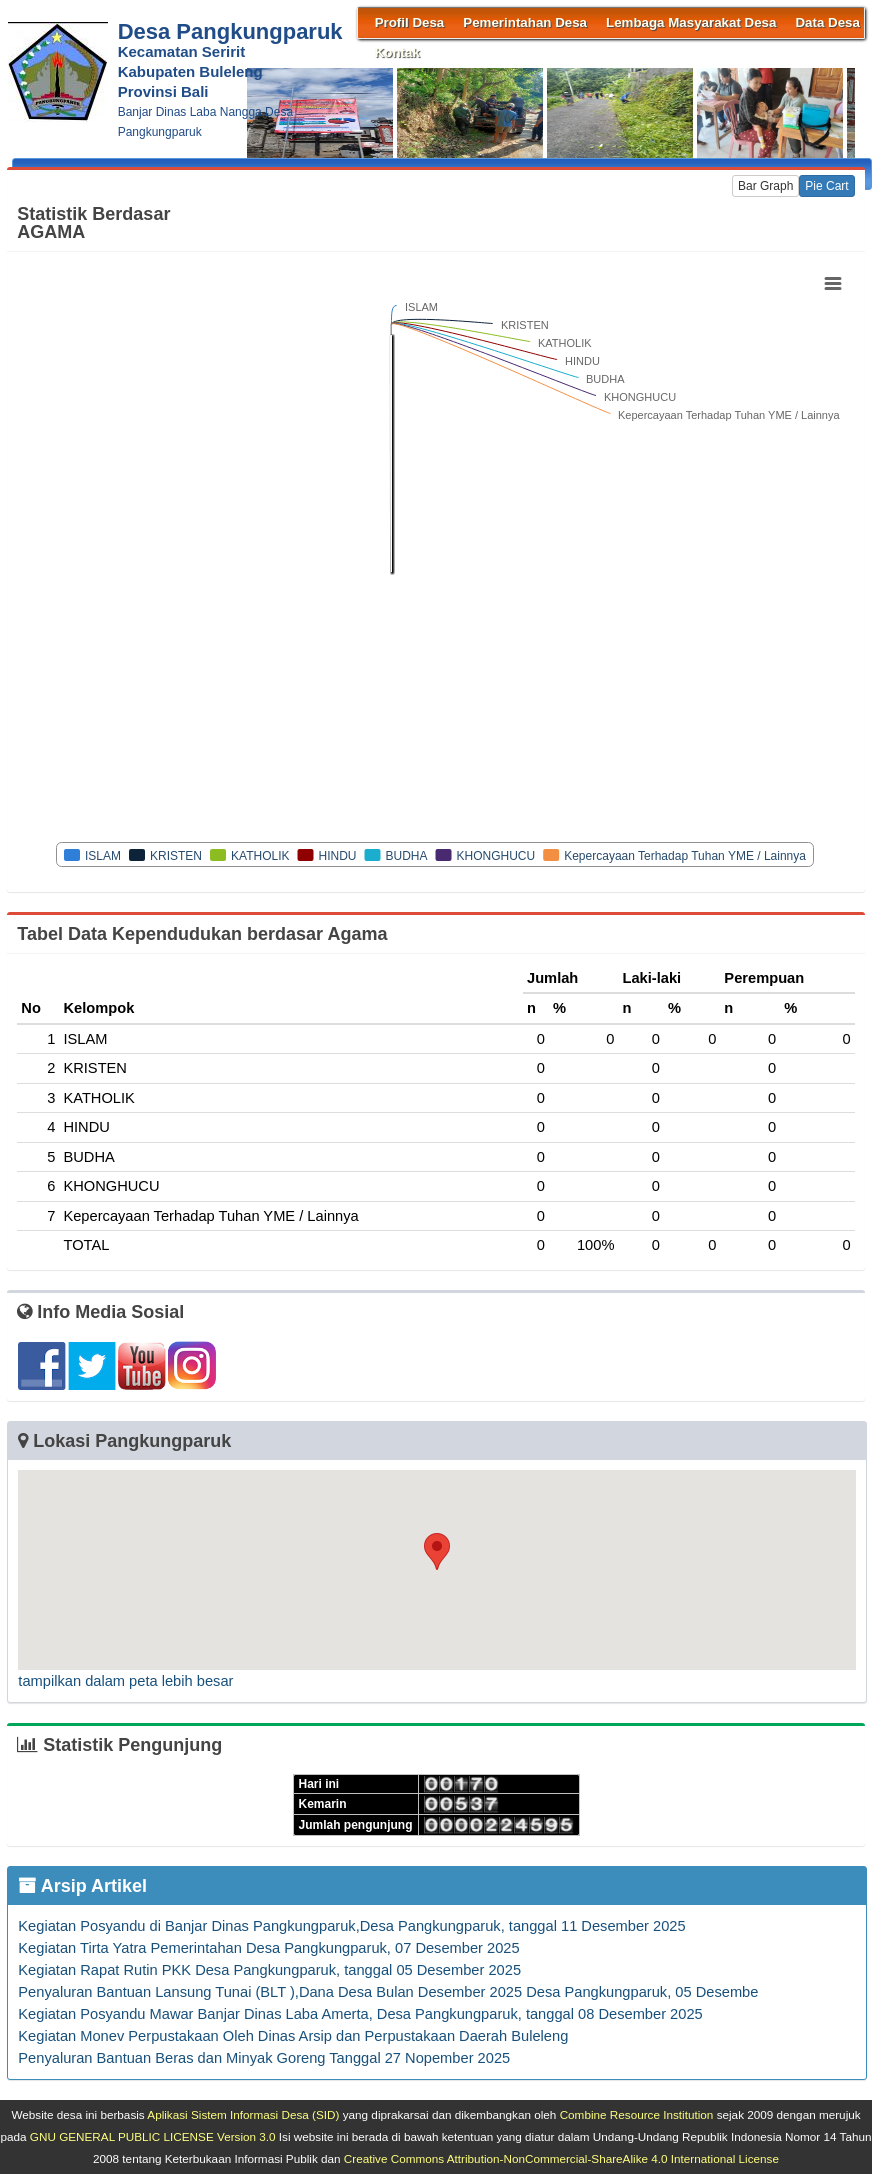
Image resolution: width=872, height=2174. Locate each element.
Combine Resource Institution (637, 2114)
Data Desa (827, 22)
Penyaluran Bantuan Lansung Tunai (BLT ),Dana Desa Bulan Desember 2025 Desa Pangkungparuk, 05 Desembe (388, 1992)
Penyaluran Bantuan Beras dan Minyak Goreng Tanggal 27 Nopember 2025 (264, 2058)
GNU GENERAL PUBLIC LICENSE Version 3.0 (153, 2136)
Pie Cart (826, 186)
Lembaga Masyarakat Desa (691, 22)
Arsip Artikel (82, 1886)
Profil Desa (410, 22)
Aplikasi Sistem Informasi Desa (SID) (243, 2114)
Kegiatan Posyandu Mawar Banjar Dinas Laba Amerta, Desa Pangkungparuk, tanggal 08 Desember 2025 (360, 2014)
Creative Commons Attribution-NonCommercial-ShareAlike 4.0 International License (561, 2158)
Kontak (397, 52)
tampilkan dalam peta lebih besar (125, 1681)
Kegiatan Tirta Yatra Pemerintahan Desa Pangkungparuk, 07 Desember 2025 (268, 1948)
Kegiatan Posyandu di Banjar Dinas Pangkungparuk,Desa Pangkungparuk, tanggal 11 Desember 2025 (351, 1926)
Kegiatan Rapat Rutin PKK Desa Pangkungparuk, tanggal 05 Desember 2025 (269, 1970)
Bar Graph (765, 186)
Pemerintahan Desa (525, 22)
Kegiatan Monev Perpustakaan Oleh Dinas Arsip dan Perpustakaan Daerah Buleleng (293, 2036)
